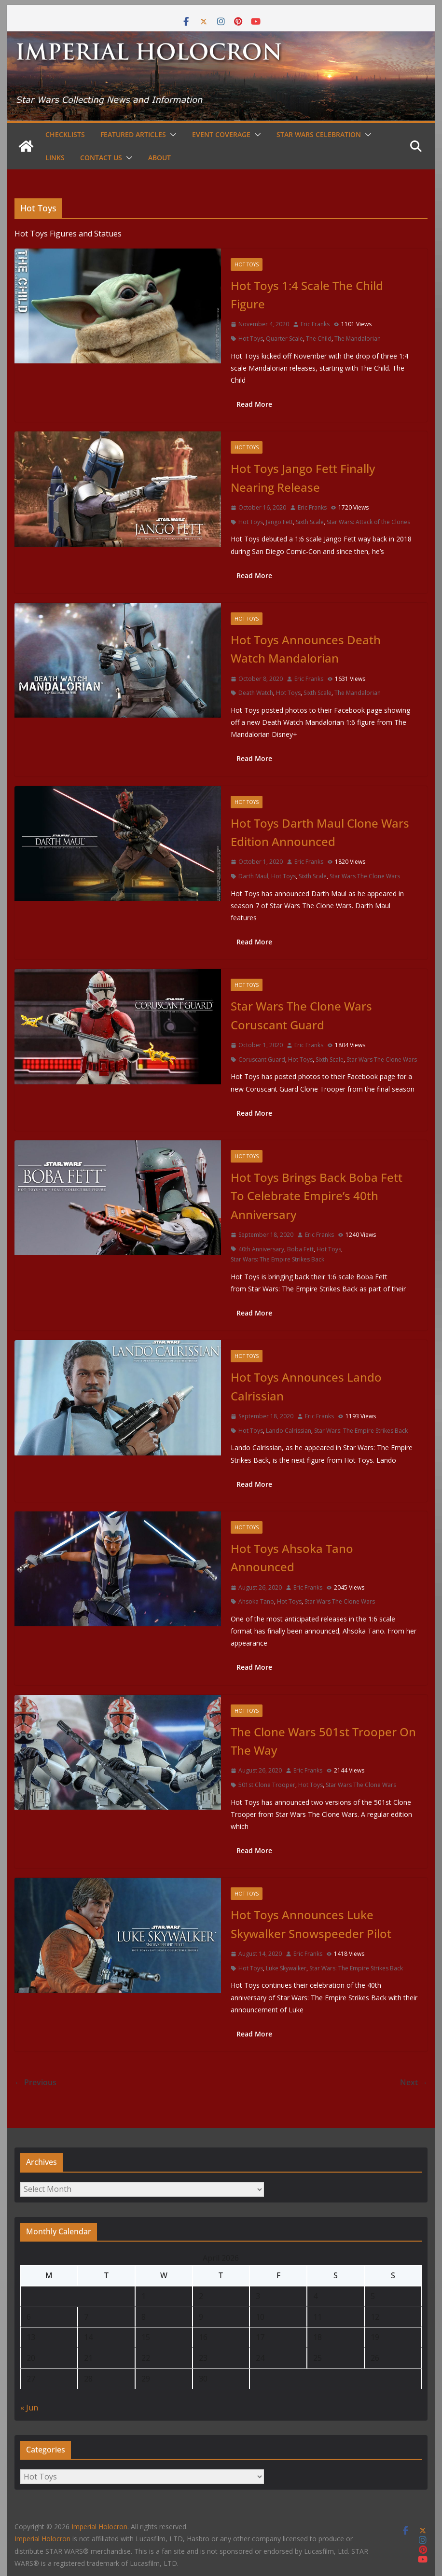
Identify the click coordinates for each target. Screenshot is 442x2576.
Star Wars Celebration (318, 134)
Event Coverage (221, 134)
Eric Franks (315, 324)
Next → (414, 2082)
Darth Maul (253, 876)
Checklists (65, 134)
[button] (171, 134)
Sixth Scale (310, 522)
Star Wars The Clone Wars (365, 876)
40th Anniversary (261, 1249)
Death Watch (255, 693)
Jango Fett (279, 522)
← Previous (35, 2082)
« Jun (29, 2407)
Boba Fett (300, 1249)
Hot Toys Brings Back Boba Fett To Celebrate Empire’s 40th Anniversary (316, 1195)
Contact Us (101, 157)
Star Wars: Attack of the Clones (368, 522)
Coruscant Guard (261, 1059)
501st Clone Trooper (266, 1785)
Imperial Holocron (42, 2538)
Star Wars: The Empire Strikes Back (277, 1259)
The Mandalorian (357, 338)
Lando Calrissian (288, 1430)
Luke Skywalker (286, 1968)
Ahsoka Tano (256, 1601)
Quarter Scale (284, 338)
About (159, 157)
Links (55, 157)
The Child (319, 338)
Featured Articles (133, 134)
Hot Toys (247, 264)
